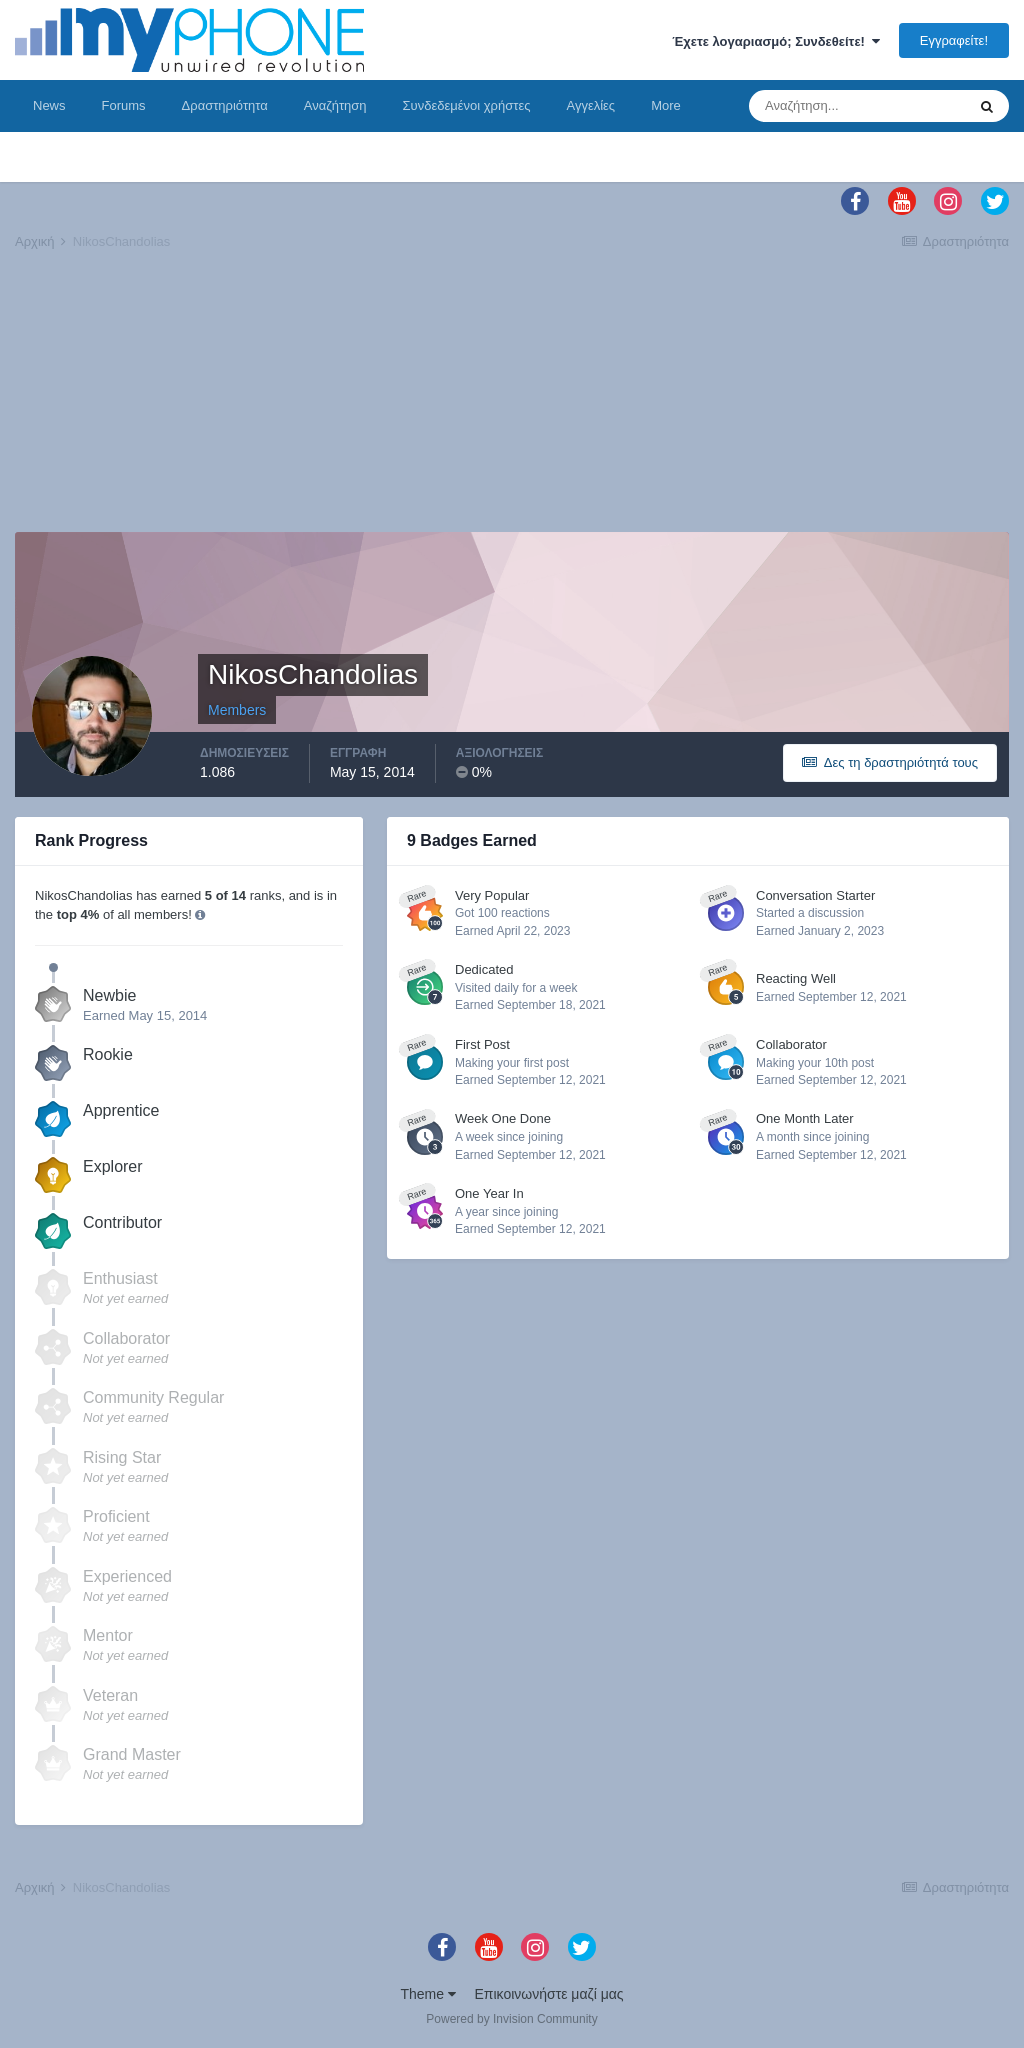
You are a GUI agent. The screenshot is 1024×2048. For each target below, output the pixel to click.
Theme (427, 1994)
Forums (124, 105)
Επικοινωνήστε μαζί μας (549, 1994)
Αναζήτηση (335, 105)
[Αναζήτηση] (857, 106)
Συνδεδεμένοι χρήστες (467, 105)
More (666, 105)
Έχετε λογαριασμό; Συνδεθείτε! (776, 41)
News (49, 105)
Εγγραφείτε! (954, 40)
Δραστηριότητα (225, 105)
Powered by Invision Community (511, 2019)
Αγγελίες (590, 105)
